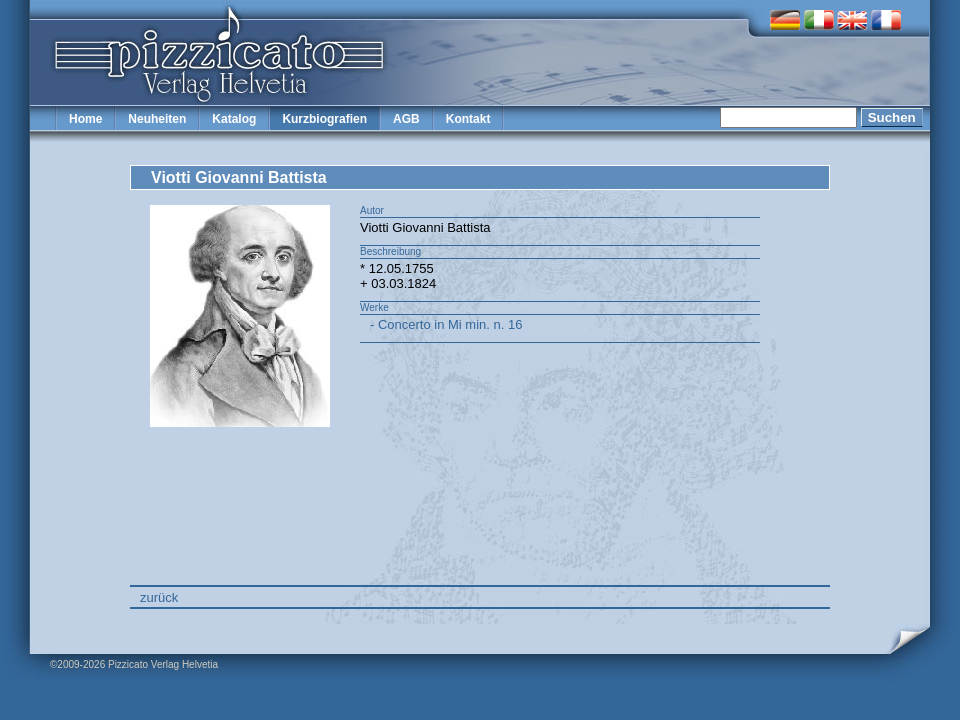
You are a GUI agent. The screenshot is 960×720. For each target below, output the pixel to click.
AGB (406, 119)
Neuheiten (157, 119)
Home (85, 119)
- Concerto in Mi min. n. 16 (446, 324)
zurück (159, 597)
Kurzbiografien (324, 119)
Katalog (234, 119)
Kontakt (468, 119)
